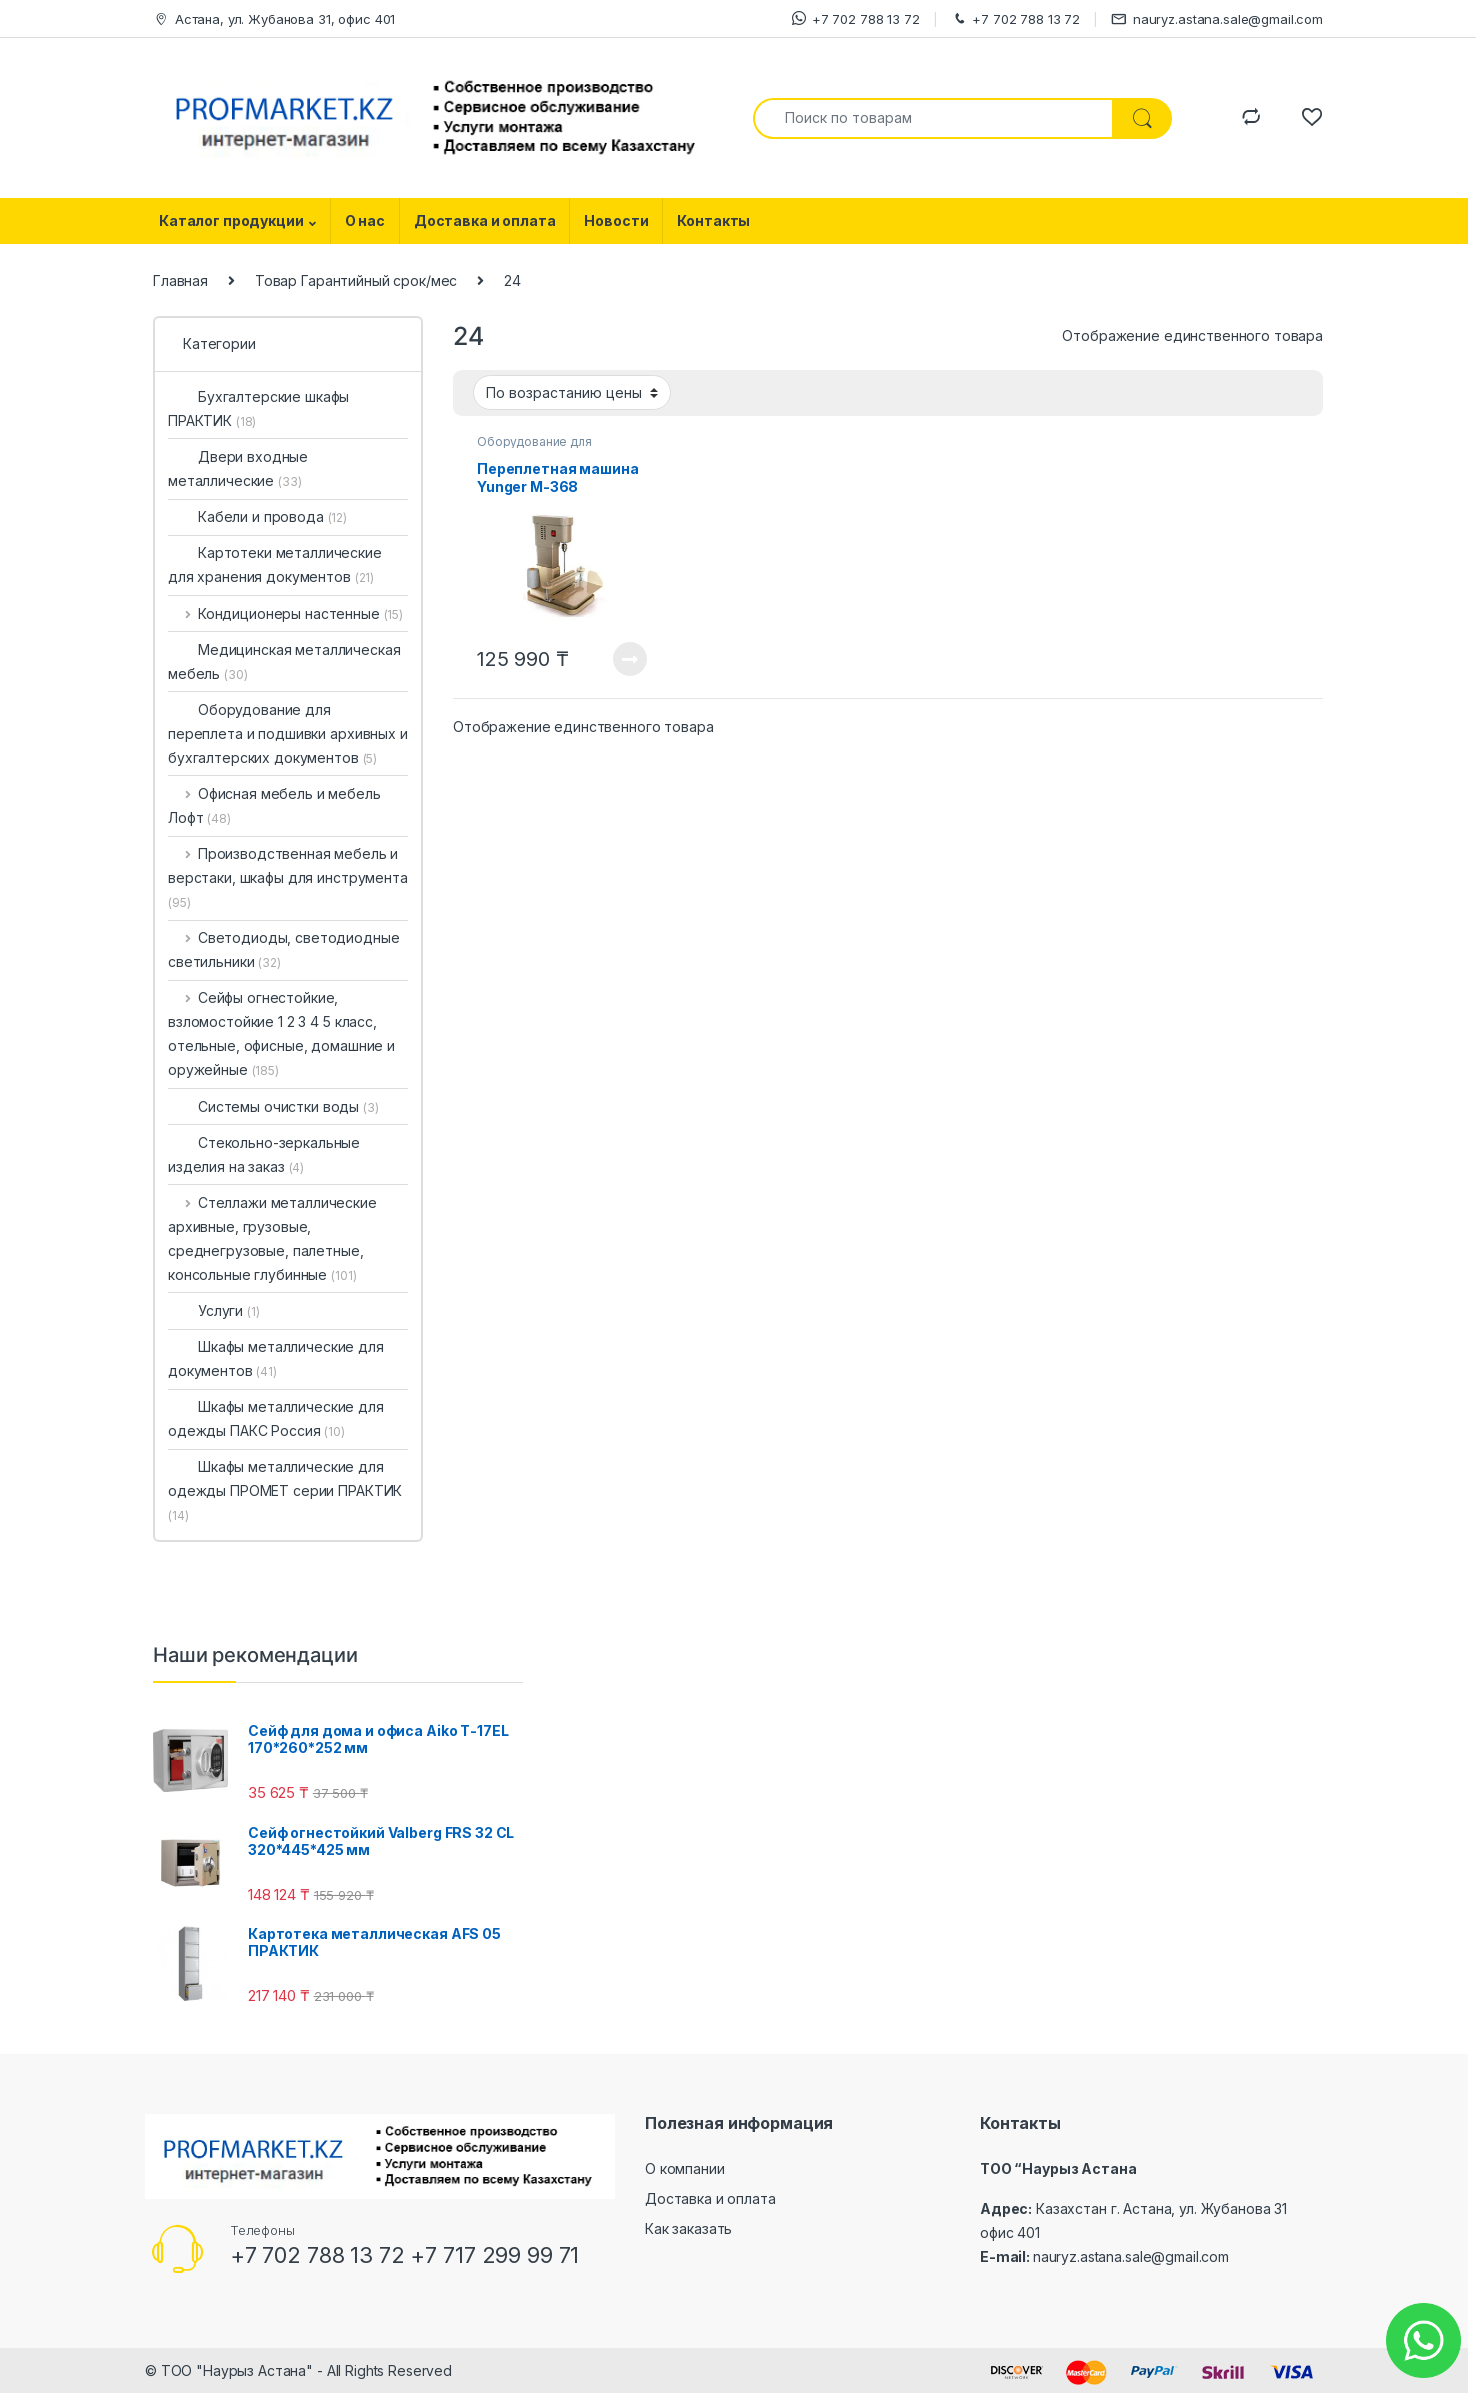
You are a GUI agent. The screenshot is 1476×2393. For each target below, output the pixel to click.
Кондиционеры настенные (285, 613)
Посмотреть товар (630, 659)
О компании (685, 2168)
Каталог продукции (231, 220)
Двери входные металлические (238, 468)
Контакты (713, 220)
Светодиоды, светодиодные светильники (283, 949)
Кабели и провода (257, 516)
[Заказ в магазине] (572, 392)
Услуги (214, 1310)
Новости (616, 220)
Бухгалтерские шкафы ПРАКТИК (258, 408)
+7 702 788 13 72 (856, 18)
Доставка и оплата (485, 220)
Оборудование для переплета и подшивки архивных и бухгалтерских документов (288, 733)
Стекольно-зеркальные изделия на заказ (264, 1154)
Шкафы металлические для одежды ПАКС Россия (276, 1418)
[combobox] (933, 118)
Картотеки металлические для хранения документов (275, 564)
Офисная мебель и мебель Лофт (274, 805)
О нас (365, 220)
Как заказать (688, 2228)
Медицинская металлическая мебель (284, 661)
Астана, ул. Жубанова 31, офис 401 (274, 19)
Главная (180, 280)
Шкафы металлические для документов (276, 1358)
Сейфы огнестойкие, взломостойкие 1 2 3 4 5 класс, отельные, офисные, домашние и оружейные (281, 1033)
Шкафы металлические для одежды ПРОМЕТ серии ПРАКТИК (285, 1490)
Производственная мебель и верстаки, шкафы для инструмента (288, 877)
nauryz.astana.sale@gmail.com (1217, 19)
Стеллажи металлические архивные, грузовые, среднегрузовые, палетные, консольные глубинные (272, 1238)
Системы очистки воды (273, 1106)
